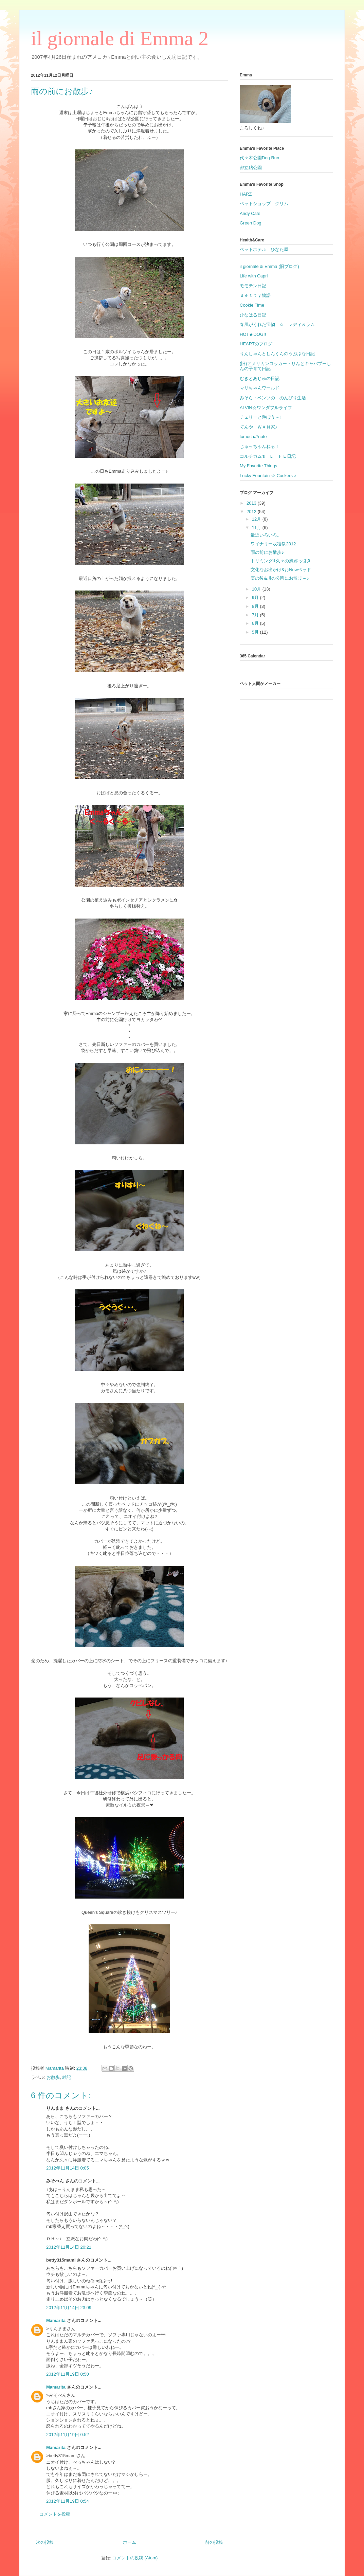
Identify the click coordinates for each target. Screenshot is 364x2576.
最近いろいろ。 (266, 535)
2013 (252, 503)
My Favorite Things (258, 465)
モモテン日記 (253, 285)
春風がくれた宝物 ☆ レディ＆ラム (277, 324)
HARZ (246, 194)
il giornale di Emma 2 (119, 38)
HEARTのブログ (256, 343)
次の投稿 (45, 2542)
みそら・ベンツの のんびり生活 (273, 397)
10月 (257, 589)
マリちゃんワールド (259, 388)
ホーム (129, 2542)
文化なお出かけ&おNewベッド (281, 569)
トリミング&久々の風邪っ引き (281, 560)
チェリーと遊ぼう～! (260, 417)
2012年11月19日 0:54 (67, 2501)
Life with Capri (254, 275)
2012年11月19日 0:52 (67, 2434)
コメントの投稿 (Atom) (135, 2557)
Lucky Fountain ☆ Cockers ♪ (268, 475)
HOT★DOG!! (253, 334)
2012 (252, 511)
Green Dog (250, 222)
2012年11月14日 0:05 (67, 2168)
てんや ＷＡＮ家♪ (258, 427)
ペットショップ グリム (264, 203)
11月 (257, 527)
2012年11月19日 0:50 (67, 2374)
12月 (257, 519)
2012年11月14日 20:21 (68, 2247)
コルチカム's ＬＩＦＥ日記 (268, 456)
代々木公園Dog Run (259, 157)
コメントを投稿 (54, 2514)
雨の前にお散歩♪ (267, 552)
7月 (256, 614)
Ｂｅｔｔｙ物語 (255, 295)
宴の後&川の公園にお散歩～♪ (280, 578)
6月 (256, 623)
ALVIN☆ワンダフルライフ (266, 407)
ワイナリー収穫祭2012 (273, 543)
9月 (256, 597)
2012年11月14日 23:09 (68, 2307)
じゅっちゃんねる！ (259, 446)
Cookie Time (252, 305)
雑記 (66, 2077)
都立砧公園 (251, 167)
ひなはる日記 (253, 315)
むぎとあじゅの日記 (259, 378)
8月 (256, 606)
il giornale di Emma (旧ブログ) (269, 266)
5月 (256, 632)
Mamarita (56, 2320)
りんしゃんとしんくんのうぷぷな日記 (277, 353)
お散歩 (53, 2077)
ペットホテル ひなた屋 (264, 249)
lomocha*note (253, 436)
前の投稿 (214, 2542)
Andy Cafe (250, 213)
